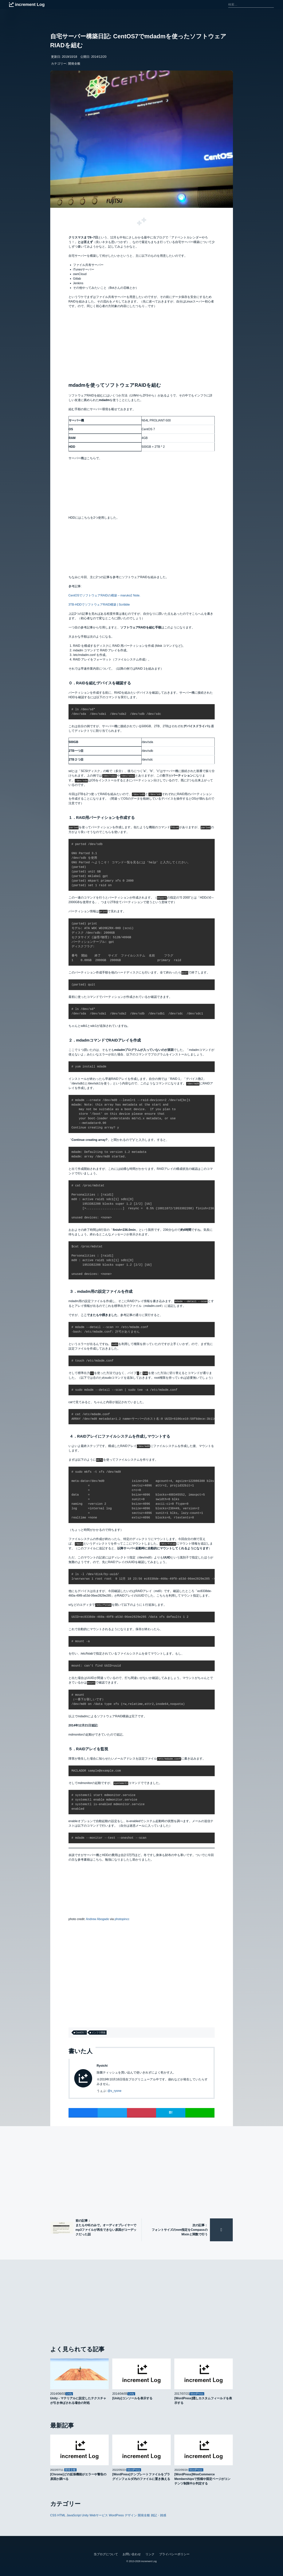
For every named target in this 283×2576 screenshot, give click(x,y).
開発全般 (74, 63)
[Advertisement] (142, 344)
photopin (120, 1917)
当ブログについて (106, 2552)
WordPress (116, 2514)
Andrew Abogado (97, 1917)
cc (127, 1917)
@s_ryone (114, 2089)
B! (171, 2111)
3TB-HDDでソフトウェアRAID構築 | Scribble (99, 604)
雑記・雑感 (158, 2514)
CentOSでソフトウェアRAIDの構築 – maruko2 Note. (104, 595)
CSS (53, 2514)
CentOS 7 (81, 2031)
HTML (61, 2514)
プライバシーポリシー (174, 2552)
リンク (150, 2552)
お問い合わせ (132, 2552)
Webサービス (98, 2514)
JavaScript (74, 2514)
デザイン (131, 2514)
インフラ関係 (98, 2031)
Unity (85, 2514)
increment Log (149, 2559)
